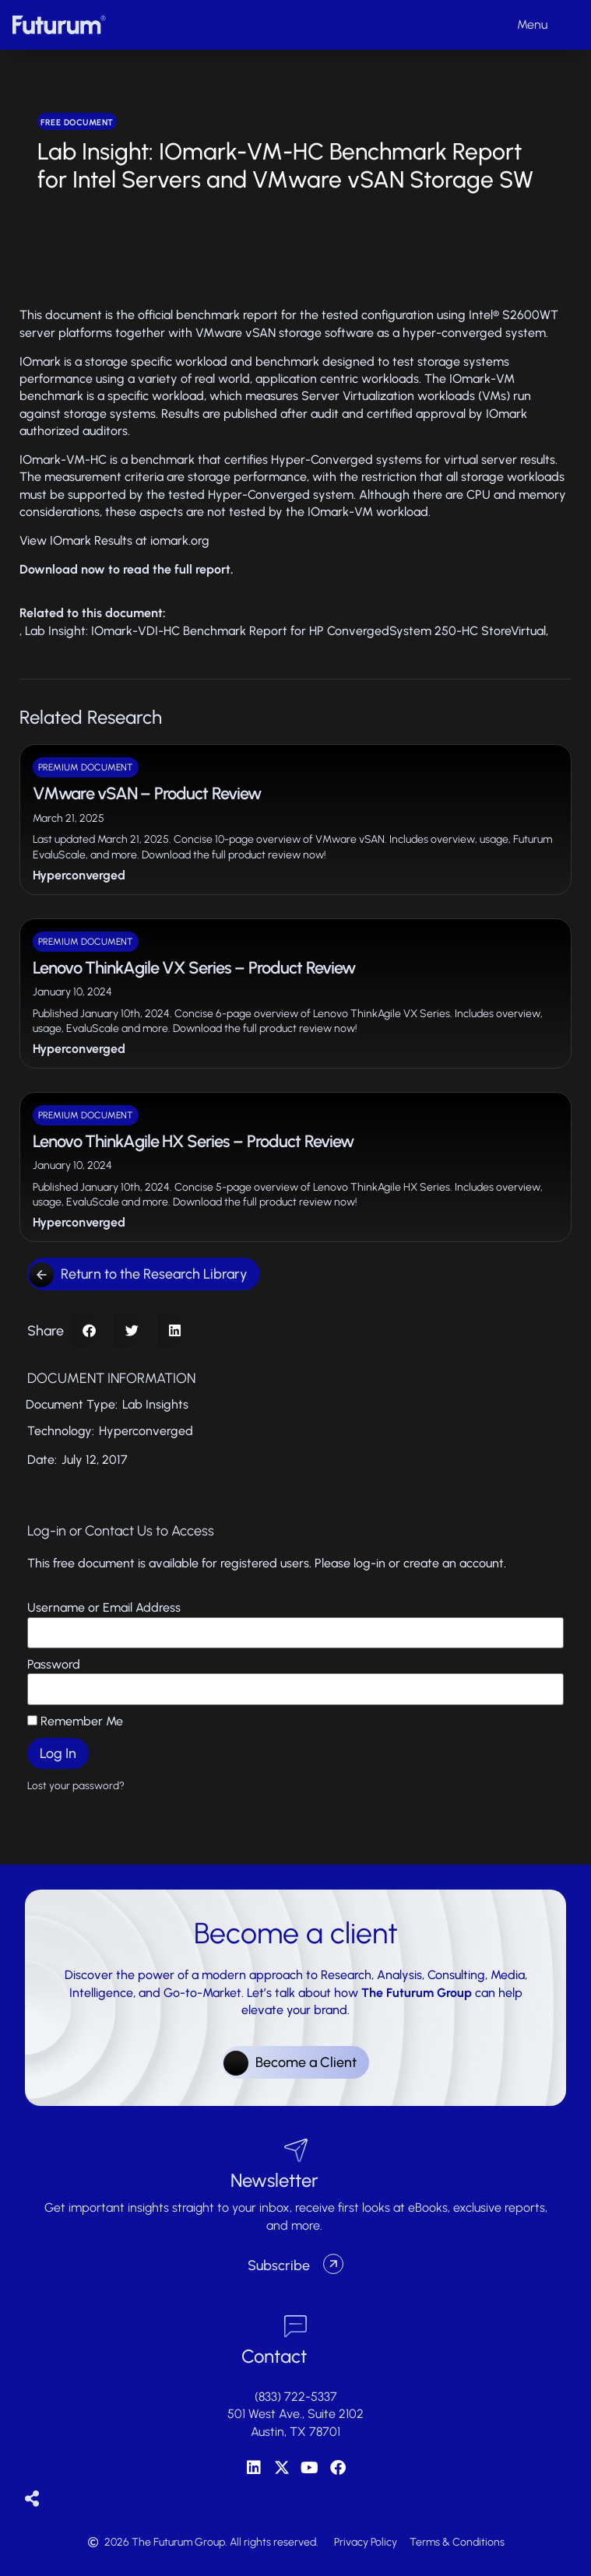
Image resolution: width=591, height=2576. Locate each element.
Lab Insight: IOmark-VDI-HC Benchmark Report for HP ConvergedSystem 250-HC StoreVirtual (285, 630)
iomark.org (179, 540)
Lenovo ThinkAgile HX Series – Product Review (193, 1141)
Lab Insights (155, 1404)
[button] (89, 1330)
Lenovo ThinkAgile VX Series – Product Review (194, 967)
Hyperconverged (79, 875)
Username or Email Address (104, 1607)
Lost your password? (76, 1785)
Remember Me (75, 1721)
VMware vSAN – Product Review (147, 793)
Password (53, 1664)
